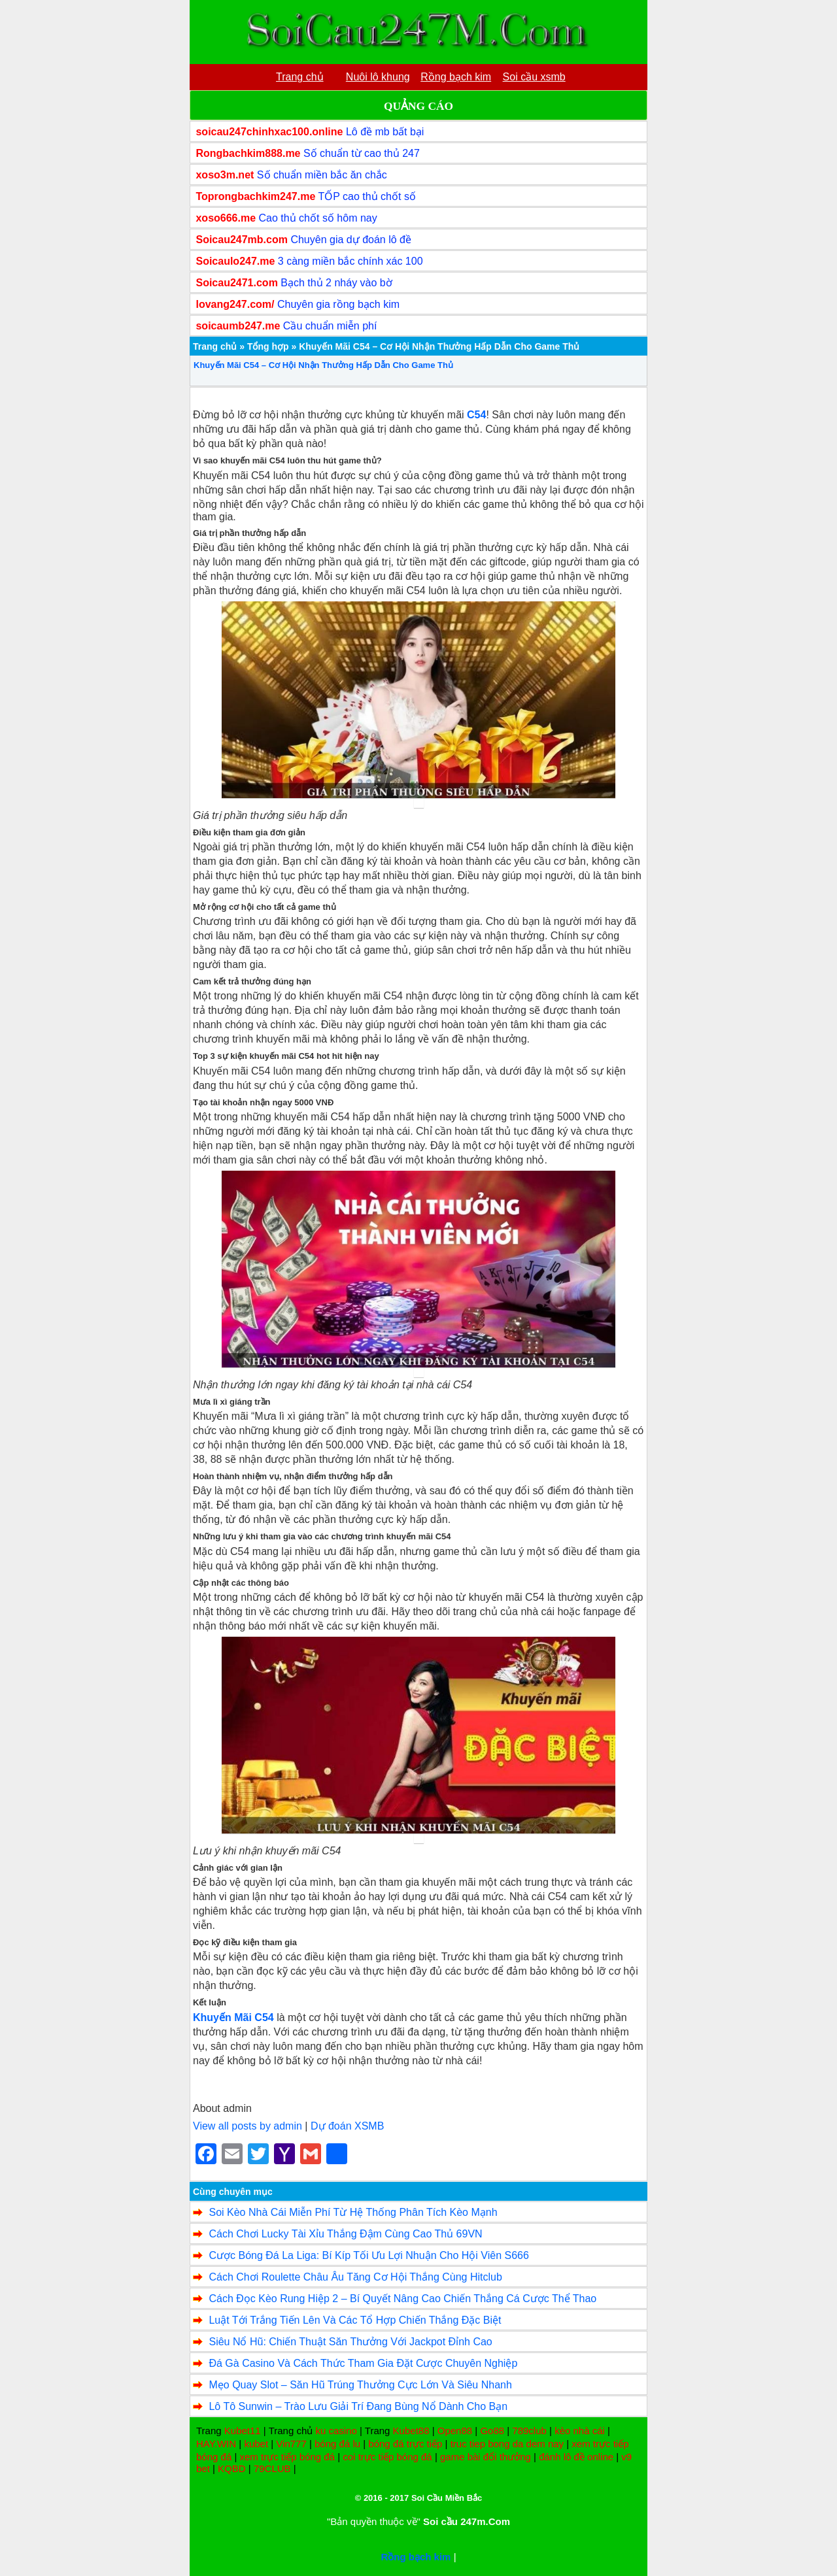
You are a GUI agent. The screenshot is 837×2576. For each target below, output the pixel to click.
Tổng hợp (268, 346)
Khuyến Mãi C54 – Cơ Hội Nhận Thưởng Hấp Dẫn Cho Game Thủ (323, 365)
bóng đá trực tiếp (405, 2443)
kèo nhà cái (580, 2430)
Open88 (454, 2430)
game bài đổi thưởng (485, 2456)
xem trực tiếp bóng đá (287, 2456)
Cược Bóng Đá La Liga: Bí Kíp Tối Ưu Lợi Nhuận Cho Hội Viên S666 (368, 2255)
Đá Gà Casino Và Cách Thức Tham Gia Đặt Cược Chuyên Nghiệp (363, 2363)
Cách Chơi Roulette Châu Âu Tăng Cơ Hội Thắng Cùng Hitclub (355, 2277)
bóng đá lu (337, 2443)
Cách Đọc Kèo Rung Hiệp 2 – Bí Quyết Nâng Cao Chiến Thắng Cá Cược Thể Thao (402, 2298)
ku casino (335, 2430)
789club (529, 2430)
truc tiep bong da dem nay (507, 2443)
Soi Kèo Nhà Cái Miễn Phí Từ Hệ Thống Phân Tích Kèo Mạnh (353, 2212)
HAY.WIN (216, 2443)
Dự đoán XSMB (347, 2126)
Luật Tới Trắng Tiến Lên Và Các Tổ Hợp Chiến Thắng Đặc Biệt (355, 2320)
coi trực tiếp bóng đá (387, 2456)
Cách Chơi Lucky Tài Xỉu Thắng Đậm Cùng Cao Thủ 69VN (345, 2233)
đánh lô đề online (576, 2456)
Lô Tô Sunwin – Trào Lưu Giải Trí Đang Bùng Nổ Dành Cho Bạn (358, 2406)
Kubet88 (411, 2430)
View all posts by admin (247, 2126)
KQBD (232, 2468)
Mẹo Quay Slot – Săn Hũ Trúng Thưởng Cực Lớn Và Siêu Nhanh (360, 2384)
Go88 (492, 2430)
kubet (256, 2443)
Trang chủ (215, 346)
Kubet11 (242, 2430)
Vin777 (291, 2443)
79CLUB (272, 2468)
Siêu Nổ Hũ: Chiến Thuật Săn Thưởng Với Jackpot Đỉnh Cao (350, 2341)
